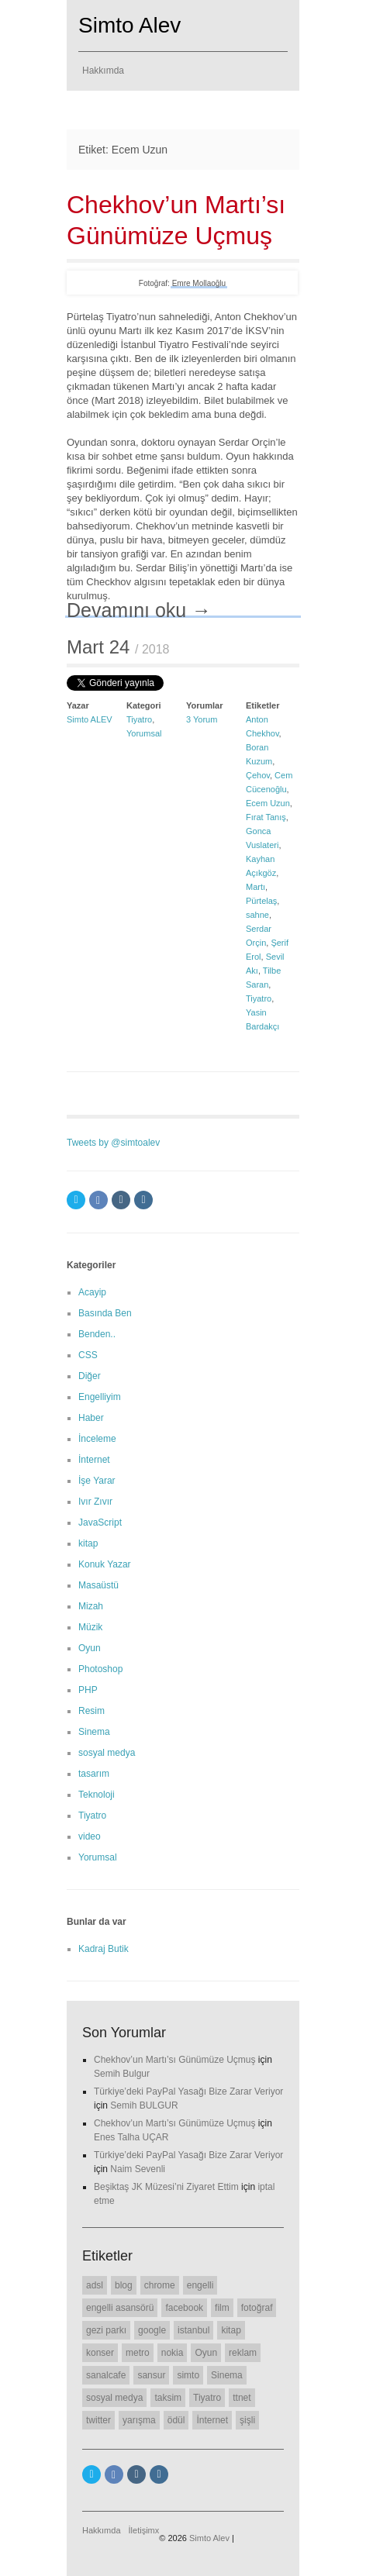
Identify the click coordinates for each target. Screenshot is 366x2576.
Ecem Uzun (268, 803)
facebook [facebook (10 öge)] (184, 2307)
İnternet (94, 1459)
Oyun (89, 1648)
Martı (255, 886)
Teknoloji (96, 1794)
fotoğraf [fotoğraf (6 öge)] (257, 2307)
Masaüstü (98, 1585)
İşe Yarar (97, 1480)
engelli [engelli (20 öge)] (200, 2285)
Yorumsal (143, 733)
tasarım (93, 1773)
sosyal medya (106, 1752)
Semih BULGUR (144, 2105)
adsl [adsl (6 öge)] (94, 2285)
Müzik (90, 1627)
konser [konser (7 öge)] (100, 2352)
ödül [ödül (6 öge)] (176, 2420)
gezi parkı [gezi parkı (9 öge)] (106, 2330)
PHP (88, 1690)
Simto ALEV (89, 719)
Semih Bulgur (122, 2073)
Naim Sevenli (137, 2169)
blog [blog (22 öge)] (124, 2285)
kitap (88, 1543)
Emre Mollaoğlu (199, 283)
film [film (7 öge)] (222, 2307)
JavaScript (100, 1522)
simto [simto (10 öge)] (188, 2375)
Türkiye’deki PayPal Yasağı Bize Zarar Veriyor (188, 2091)
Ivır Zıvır (95, 1501)
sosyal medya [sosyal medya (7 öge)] (114, 2397)
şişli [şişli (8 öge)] (247, 2420)
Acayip (92, 1292)
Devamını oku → (139, 610)
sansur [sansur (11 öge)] (151, 2375)
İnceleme (97, 1438)
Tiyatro (139, 719)
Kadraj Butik (103, 1948)
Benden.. (97, 1334)
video (89, 1836)
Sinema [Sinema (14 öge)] (227, 2375)
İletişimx (144, 2530)
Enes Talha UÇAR (131, 2137)
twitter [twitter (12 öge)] (98, 2420)
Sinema (94, 1731)
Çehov (258, 775)
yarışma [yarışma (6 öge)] (139, 2420)
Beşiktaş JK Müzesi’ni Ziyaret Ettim (166, 2186)
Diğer (89, 1376)
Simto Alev (129, 25)
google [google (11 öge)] (152, 2330)
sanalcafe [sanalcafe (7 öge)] (106, 2375)
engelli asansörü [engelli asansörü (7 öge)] (120, 2307)
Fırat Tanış (266, 817)
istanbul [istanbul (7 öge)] (193, 2330)
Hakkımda (103, 70)
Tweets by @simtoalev (113, 1142)
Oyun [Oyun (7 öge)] (206, 2352)
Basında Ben (105, 1313)
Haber (91, 1417)
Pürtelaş (261, 900)
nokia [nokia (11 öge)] (172, 2352)
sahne (257, 914)
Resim (91, 1710)
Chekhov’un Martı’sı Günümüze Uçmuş (175, 2059)
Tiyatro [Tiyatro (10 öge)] (207, 2397)
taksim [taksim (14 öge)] (167, 2397)
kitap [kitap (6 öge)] (230, 2330)
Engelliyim (99, 1396)
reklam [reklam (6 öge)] (243, 2352)
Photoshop (100, 1669)
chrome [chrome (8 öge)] (159, 2285)
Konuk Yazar (104, 1564)
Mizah (90, 1606)
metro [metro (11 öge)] (138, 2352)
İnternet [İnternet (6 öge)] (212, 2420)
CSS (88, 1355)
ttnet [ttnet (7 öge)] (241, 2397)
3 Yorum (201, 719)
